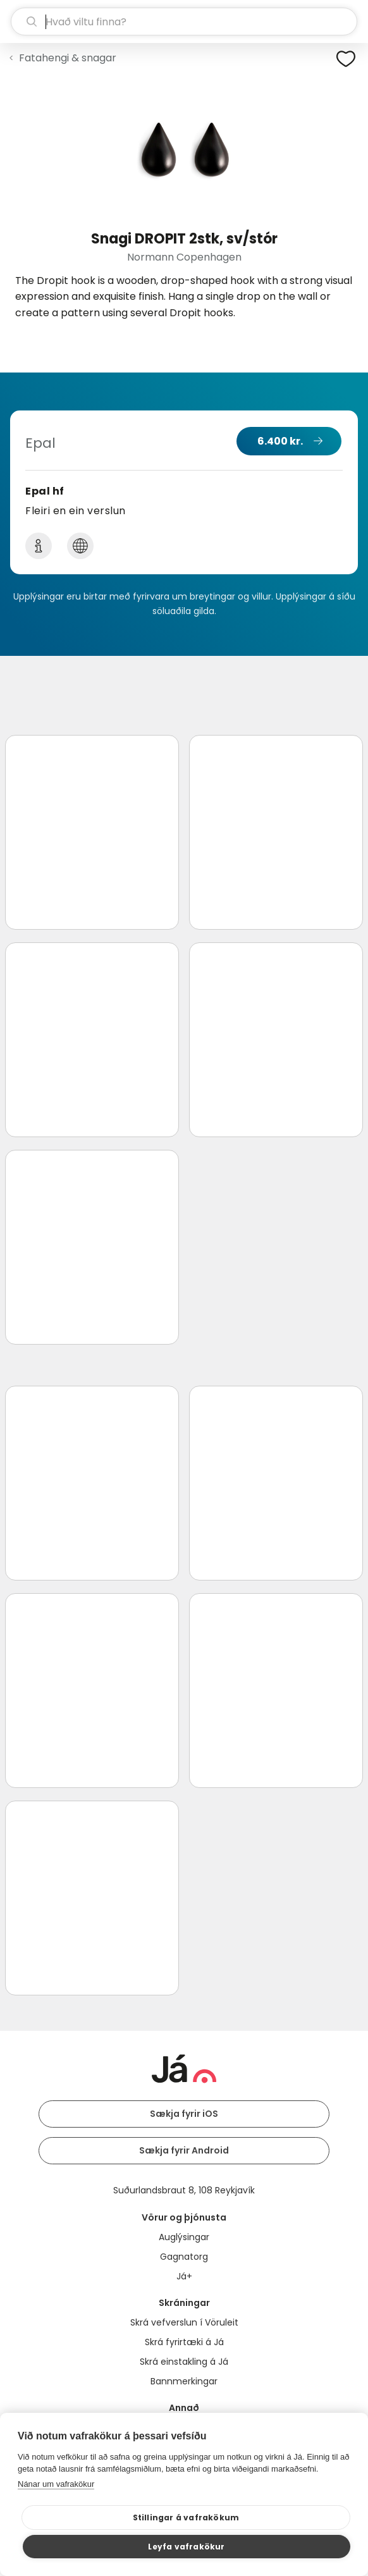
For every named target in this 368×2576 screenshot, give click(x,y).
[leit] (184, 21)
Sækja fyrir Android (184, 2150)
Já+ (184, 2276)
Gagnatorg (184, 2256)
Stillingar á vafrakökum (186, 2517)
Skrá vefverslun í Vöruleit (184, 2322)
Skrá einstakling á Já (184, 2361)
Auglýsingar (184, 2237)
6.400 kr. (280, 441)
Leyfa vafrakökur (186, 2546)
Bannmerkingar (184, 2381)
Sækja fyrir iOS (184, 2113)
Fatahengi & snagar (67, 58)
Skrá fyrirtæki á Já (184, 2342)
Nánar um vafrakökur (56, 2484)
